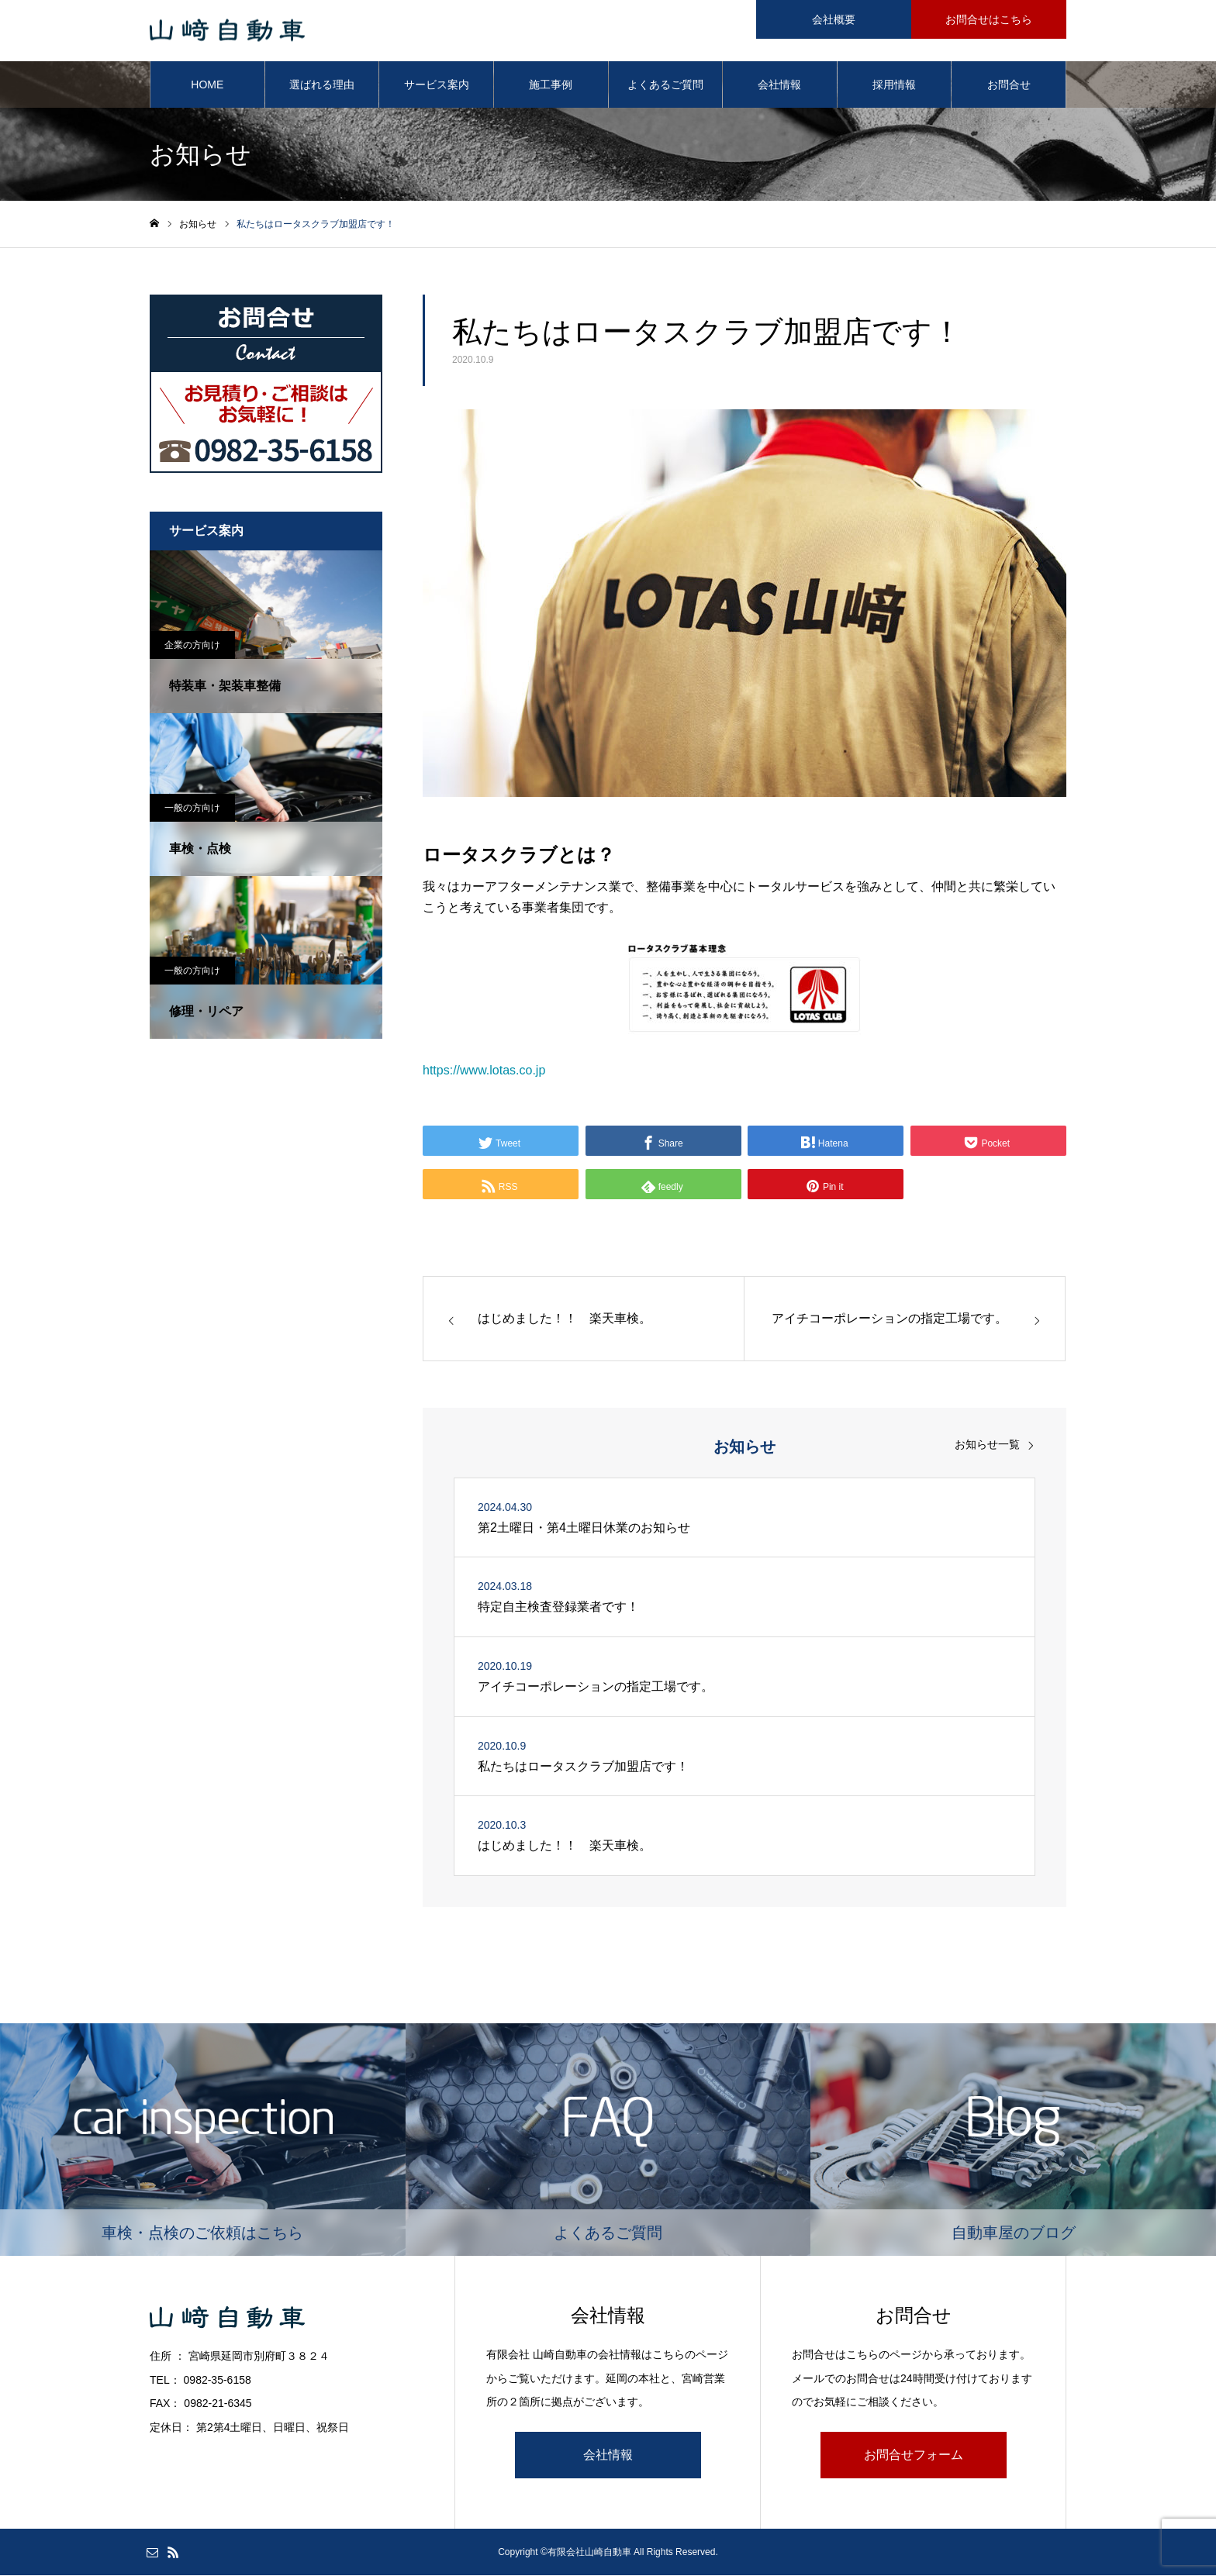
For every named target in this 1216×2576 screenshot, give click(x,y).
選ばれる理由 (321, 85)
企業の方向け (192, 645)
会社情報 (779, 85)
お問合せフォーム (913, 2455)
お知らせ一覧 (987, 1445)
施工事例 (550, 85)
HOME (207, 85)
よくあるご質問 (665, 85)
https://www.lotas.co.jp (484, 1071)
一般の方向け (192, 808)
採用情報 (894, 85)
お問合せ (1009, 85)
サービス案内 (436, 85)
